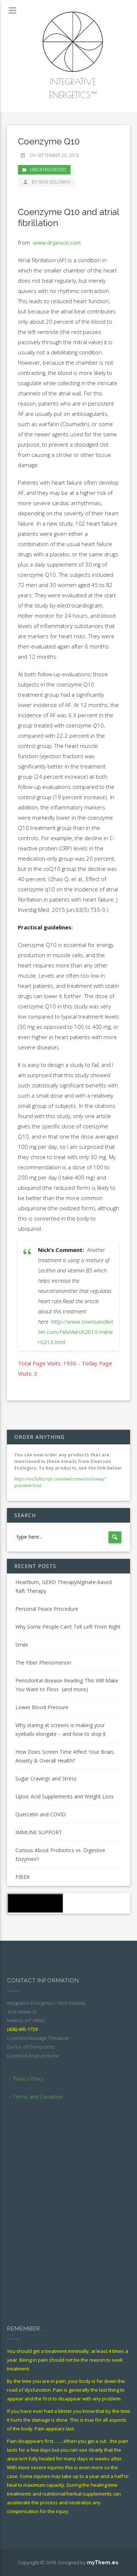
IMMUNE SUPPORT (38, 1832)
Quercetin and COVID (40, 1814)
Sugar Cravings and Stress (46, 1778)
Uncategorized (48, 169)
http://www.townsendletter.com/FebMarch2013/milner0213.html (75, 1332)
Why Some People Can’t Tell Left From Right (68, 1626)
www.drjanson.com (57, 242)
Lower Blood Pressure (41, 1707)
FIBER (22, 1876)
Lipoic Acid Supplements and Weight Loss (64, 1796)
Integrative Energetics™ (72, 88)
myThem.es (102, 2562)
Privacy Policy (28, 2078)
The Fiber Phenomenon (43, 1662)
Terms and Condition (38, 2096)
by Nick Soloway (46, 182)
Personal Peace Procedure (46, 1608)
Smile (21, 1644)
